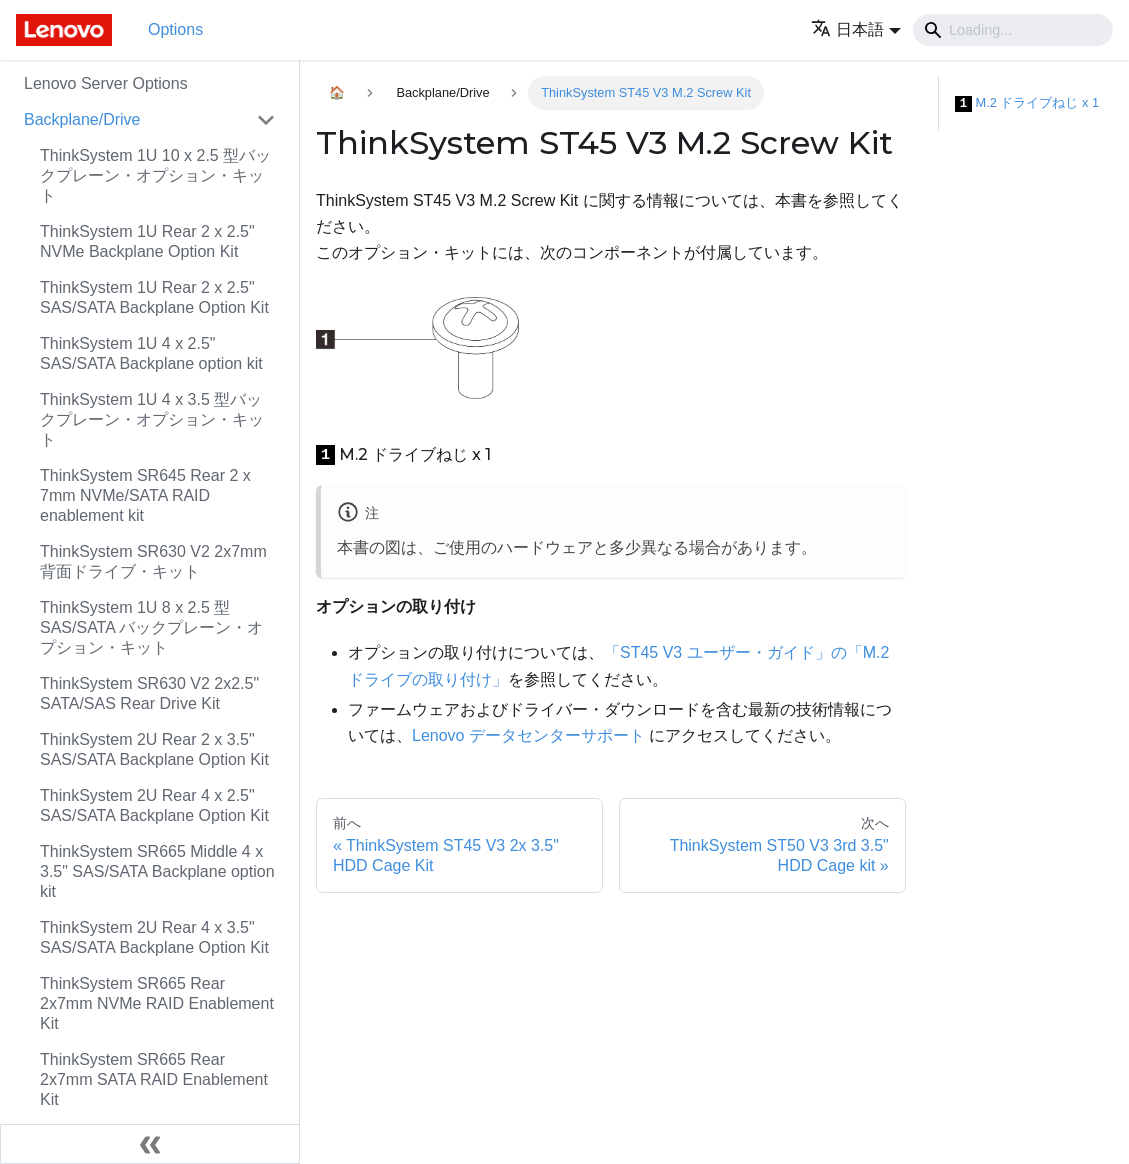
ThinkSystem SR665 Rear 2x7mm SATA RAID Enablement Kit (154, 1079)
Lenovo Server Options (106, 83)
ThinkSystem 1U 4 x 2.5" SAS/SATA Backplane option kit (151, 353)
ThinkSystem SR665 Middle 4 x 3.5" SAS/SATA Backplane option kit (157, 871)
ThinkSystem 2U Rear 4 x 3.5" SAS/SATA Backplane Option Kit (154, 937)
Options (175, 29)
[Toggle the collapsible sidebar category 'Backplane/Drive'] (266, 120)
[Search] (1013, 30)
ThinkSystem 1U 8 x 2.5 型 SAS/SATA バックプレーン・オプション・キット (151, 627)
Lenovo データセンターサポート (528, 735)
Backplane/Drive (82, 119)
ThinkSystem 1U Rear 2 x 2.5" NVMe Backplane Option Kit (147, 241)
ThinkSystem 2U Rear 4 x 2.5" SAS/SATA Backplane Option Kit (154, 805)
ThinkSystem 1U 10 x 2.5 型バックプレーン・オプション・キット (155, 175)
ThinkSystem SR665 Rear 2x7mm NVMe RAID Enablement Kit (157, 1003)
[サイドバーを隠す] (150, 1144)
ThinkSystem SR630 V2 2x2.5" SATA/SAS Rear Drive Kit (149, 693)
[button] (856, 29)
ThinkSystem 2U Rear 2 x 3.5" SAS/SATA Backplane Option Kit (154, 749)
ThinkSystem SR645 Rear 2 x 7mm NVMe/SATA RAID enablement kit (145, 495)
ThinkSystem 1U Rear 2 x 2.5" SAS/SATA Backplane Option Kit (154, 297)
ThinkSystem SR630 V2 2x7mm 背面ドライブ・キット (153, 561)
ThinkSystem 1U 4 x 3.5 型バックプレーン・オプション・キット (152, 419)
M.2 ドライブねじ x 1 (1027, 103)
